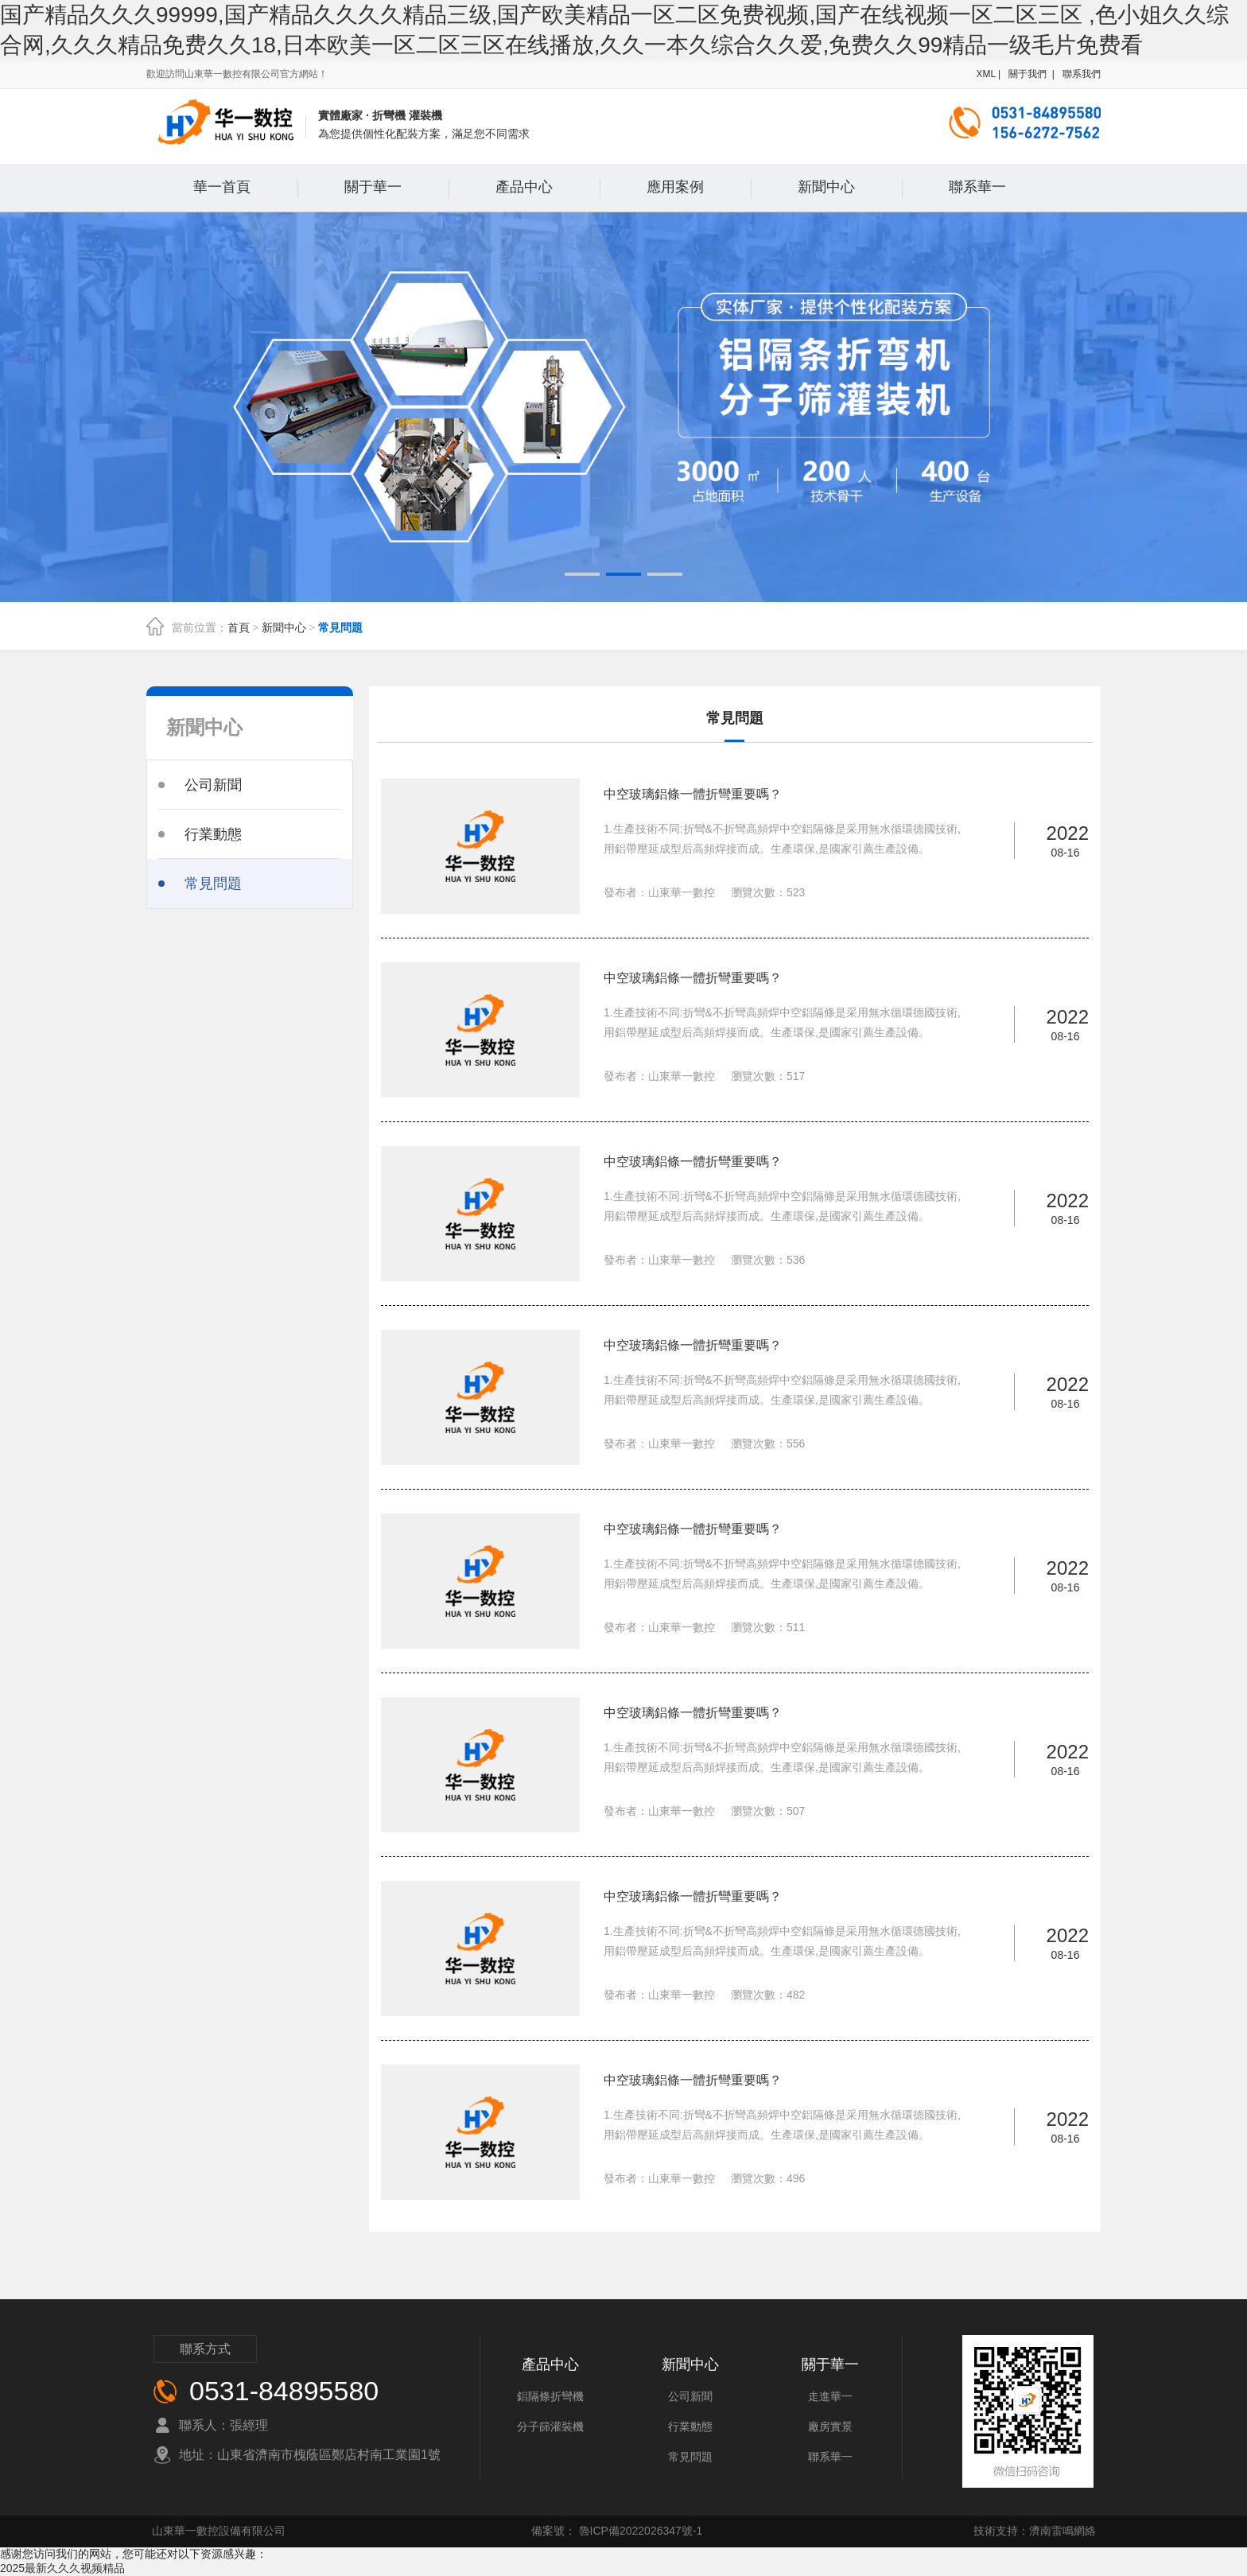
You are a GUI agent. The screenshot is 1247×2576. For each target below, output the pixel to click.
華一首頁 (222, 187)
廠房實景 (830, 2426)
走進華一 (830, 2396)
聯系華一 (977, 187)
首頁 (238, 628)
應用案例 (675, 187)
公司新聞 (690, 2396)
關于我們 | (1031, 74)
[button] (582, 574)
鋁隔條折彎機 (550, 2396)
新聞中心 (826, 187)
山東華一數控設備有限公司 (219, 2530)
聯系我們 (1080, 74)
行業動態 (690, 2426)
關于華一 (373, 187)
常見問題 (340, 628)
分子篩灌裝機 (550, 2426)
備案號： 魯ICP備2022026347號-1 (617, 2530)
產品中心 (524, 187)
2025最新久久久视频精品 (62, 2568)
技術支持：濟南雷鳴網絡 (1034, 2530)
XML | (990, 74)
